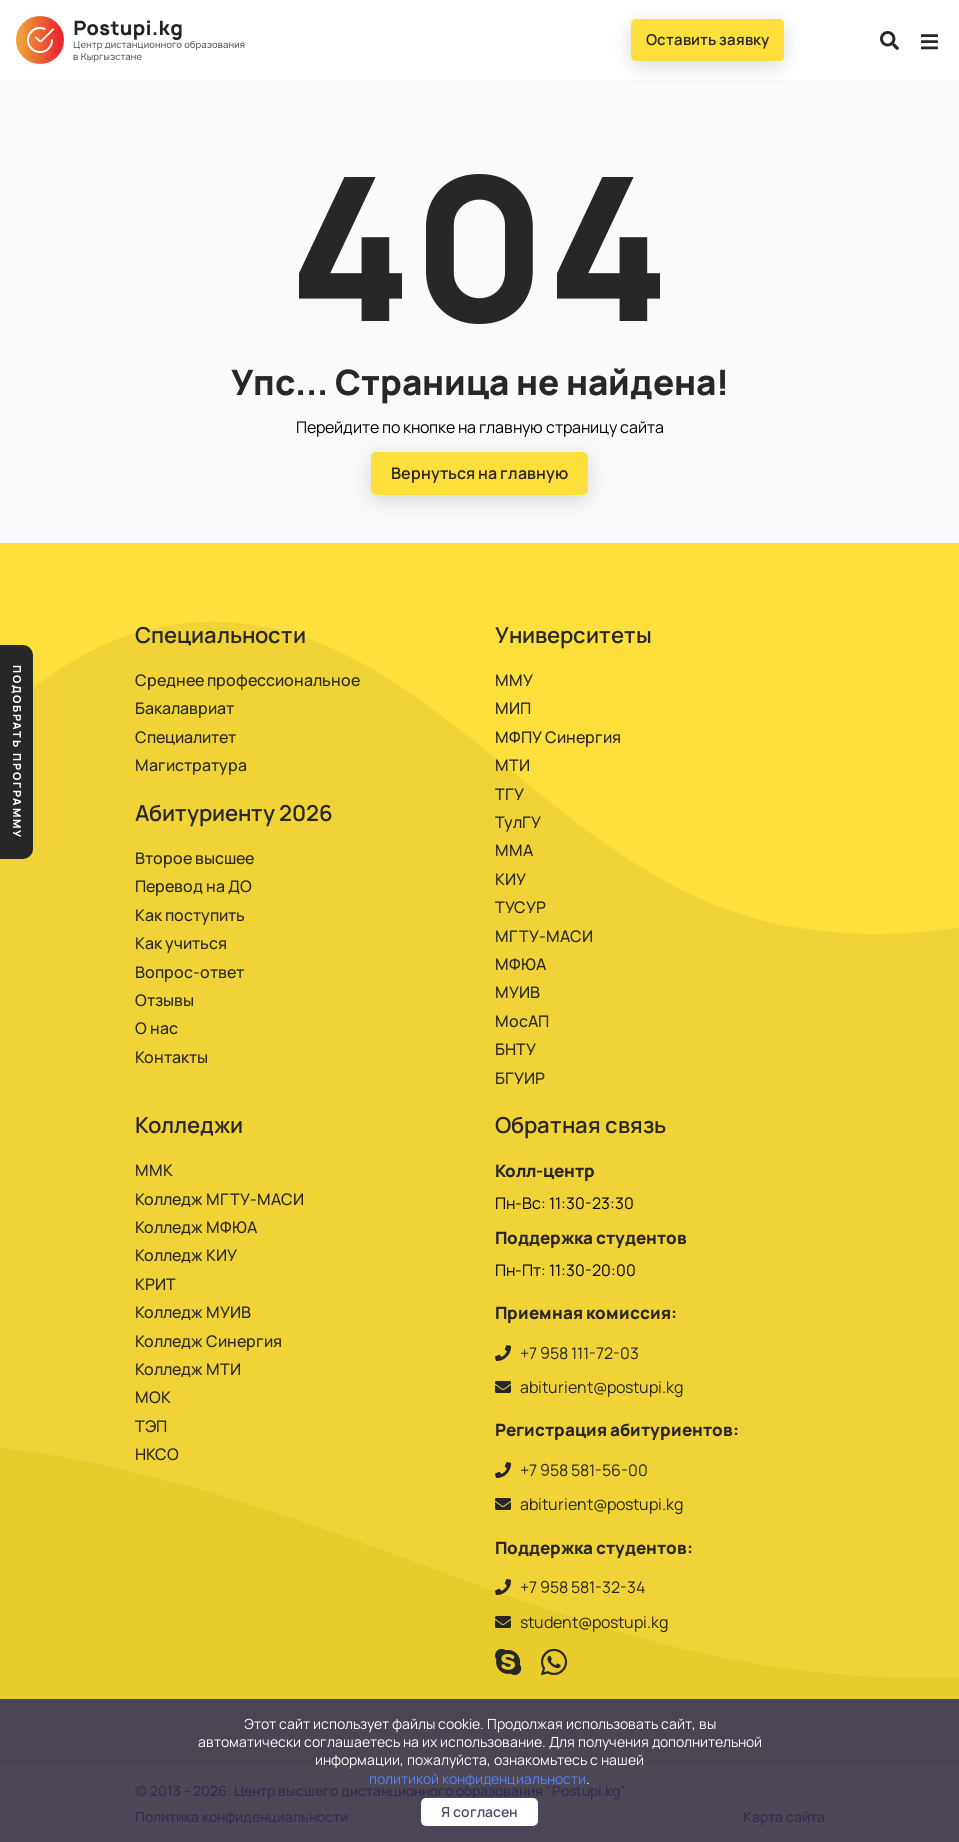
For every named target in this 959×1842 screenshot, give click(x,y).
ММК (154, 1170)
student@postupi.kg (594, 1622)
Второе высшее (194, 858)
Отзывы (164, 1000)
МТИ (512, 765)
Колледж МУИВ (193, 1312)
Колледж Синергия (208, 1341)
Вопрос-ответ (189, 972)
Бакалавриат (184, 708)
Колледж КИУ (186, 1255)
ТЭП (151, 1426)
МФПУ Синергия (558, 737)
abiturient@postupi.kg (601, 1387)
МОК (153, 1397)
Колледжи (189, 1125)
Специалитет (185, 737)
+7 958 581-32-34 (582, 1587)
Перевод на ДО (193, 886)
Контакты (171, 1057)
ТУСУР (520, 907)
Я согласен (479, 1811)
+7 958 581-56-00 (584, 1470)
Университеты (573, 635)
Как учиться (181, 943)
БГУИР (520, 1078)
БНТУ (515, 1049)
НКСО (157, 1454)
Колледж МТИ (188, 1369)
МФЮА (520, 964)
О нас (156, 1028)
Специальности (220, 635)
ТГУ (509, 794)
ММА (514, 850)
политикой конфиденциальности (477, 1778)
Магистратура (191, 765)
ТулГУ (518, 822)
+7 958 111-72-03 (579, 1353)
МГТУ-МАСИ (544, 936)
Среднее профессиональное (247, 680)
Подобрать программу (17, 752)
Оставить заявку (707, 39)
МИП (513, 708)
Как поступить (190, 915)
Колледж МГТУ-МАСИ (219, 1199)
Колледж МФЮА (196, 1227)
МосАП (522, 1021)
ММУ (514, 680)
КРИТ (155, 1284)
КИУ (510, 879)
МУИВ (517, 992)
